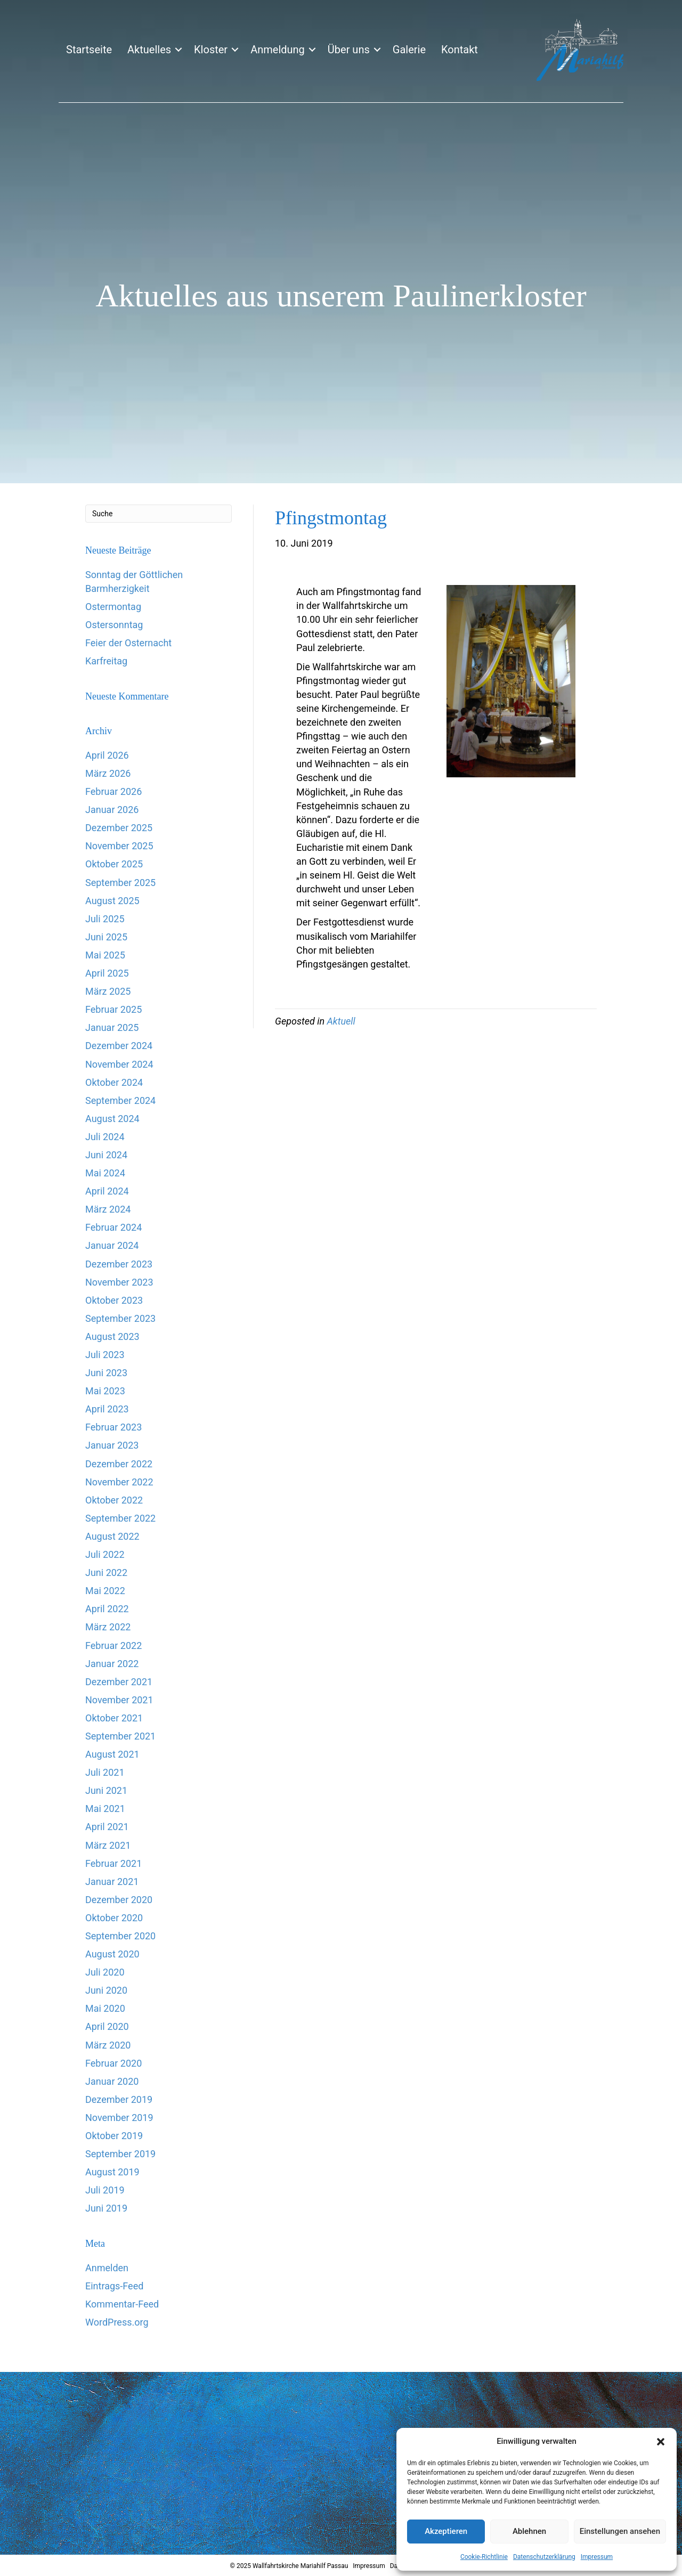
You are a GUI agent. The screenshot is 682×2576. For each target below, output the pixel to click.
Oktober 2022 (114, 1500)
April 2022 (107, 1608)
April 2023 (107, 1409)
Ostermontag (113, 606)
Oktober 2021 (114, 1718)
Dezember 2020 (118, 1899)
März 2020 (108, 2045)
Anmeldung (277, 49)
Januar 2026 (112, 809)
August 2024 (112, 1118)
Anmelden (106, 2267)
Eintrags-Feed (114, 2285)
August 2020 (112, 1954)
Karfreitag (106, 661)
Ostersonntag (114, 624)
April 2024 (107, 1191)
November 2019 (119, 2117)
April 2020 (107, 2026)
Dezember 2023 (118, 1264)
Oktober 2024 (114, 1082)
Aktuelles (149, 49)
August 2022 (112, 1536)
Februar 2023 (113, 1427)
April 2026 (107, 755)
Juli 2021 (105, 1772)
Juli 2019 (105, 2190)
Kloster (211, 49)
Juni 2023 (106, 1372)
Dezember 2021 (118, 1681)
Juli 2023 (105, 1354)
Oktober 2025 (114, 863)
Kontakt (459, 49)
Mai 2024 (105, 1173)
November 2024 (119, 1064)
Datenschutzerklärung (544, 2557)
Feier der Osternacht (128, 642)
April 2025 (107, 973)
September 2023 (120, 1318)
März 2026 (108, 773)
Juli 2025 (105, 918)
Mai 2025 (105, 955)
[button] (660, 2441)
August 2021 (112, 1754)
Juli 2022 (105, 1554)
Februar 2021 (113, 1863)
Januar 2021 (112, 1881)
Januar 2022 (112, 1663)
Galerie (409, 49)
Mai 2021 (105, 1808)
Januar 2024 (112, 1245)
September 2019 (120, 2153)
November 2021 (119, 1699)
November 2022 (119, 1482)
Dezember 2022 (118, 1463)
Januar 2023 (112, 1445)
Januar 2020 (112, 2081)
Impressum (597, 2557)
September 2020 (120, 1935)
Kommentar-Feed (122, 2304)
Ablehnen (529, 2531)
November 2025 (119, 845)
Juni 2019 (106, 2208)
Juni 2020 (106, 1990)
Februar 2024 (113, 1227)
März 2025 (108, 991)
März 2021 (108, 1845)
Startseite (89, 49)
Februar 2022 (113, 1645)
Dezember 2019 (118, 2099)
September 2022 (120, 1518)
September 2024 (120, 1100)
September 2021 (120, 1736)
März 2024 (108, 1209)
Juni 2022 (106, 1572)
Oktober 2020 (114, 1917)
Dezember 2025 (118, 827)
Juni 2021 (106, 1790)
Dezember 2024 (118, 1045)
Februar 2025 (113, 1009)
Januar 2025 (112, 1027)
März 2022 (108, 1626)
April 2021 (107, 1826)
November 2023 (119, 1282)
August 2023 (112, 1336)
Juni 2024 (106, 1154)
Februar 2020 (113, 2063)
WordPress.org (117, 2322)
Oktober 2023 (114, 1300)
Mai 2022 (105, 1590)
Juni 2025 (106, 936)
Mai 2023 (105, 1390)
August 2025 (112, 900)
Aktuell (341, 1021)
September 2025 (120, 882)
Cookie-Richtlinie (484, 2557)
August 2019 (112, 2171)
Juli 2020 (105, 1972)
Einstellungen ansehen (620, 2531)
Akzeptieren (446, 2531)
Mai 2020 (105, 2008)
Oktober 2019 (114, 2135)
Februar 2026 (113, 791)
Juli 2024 (105, 1136)
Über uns (349, 49)
